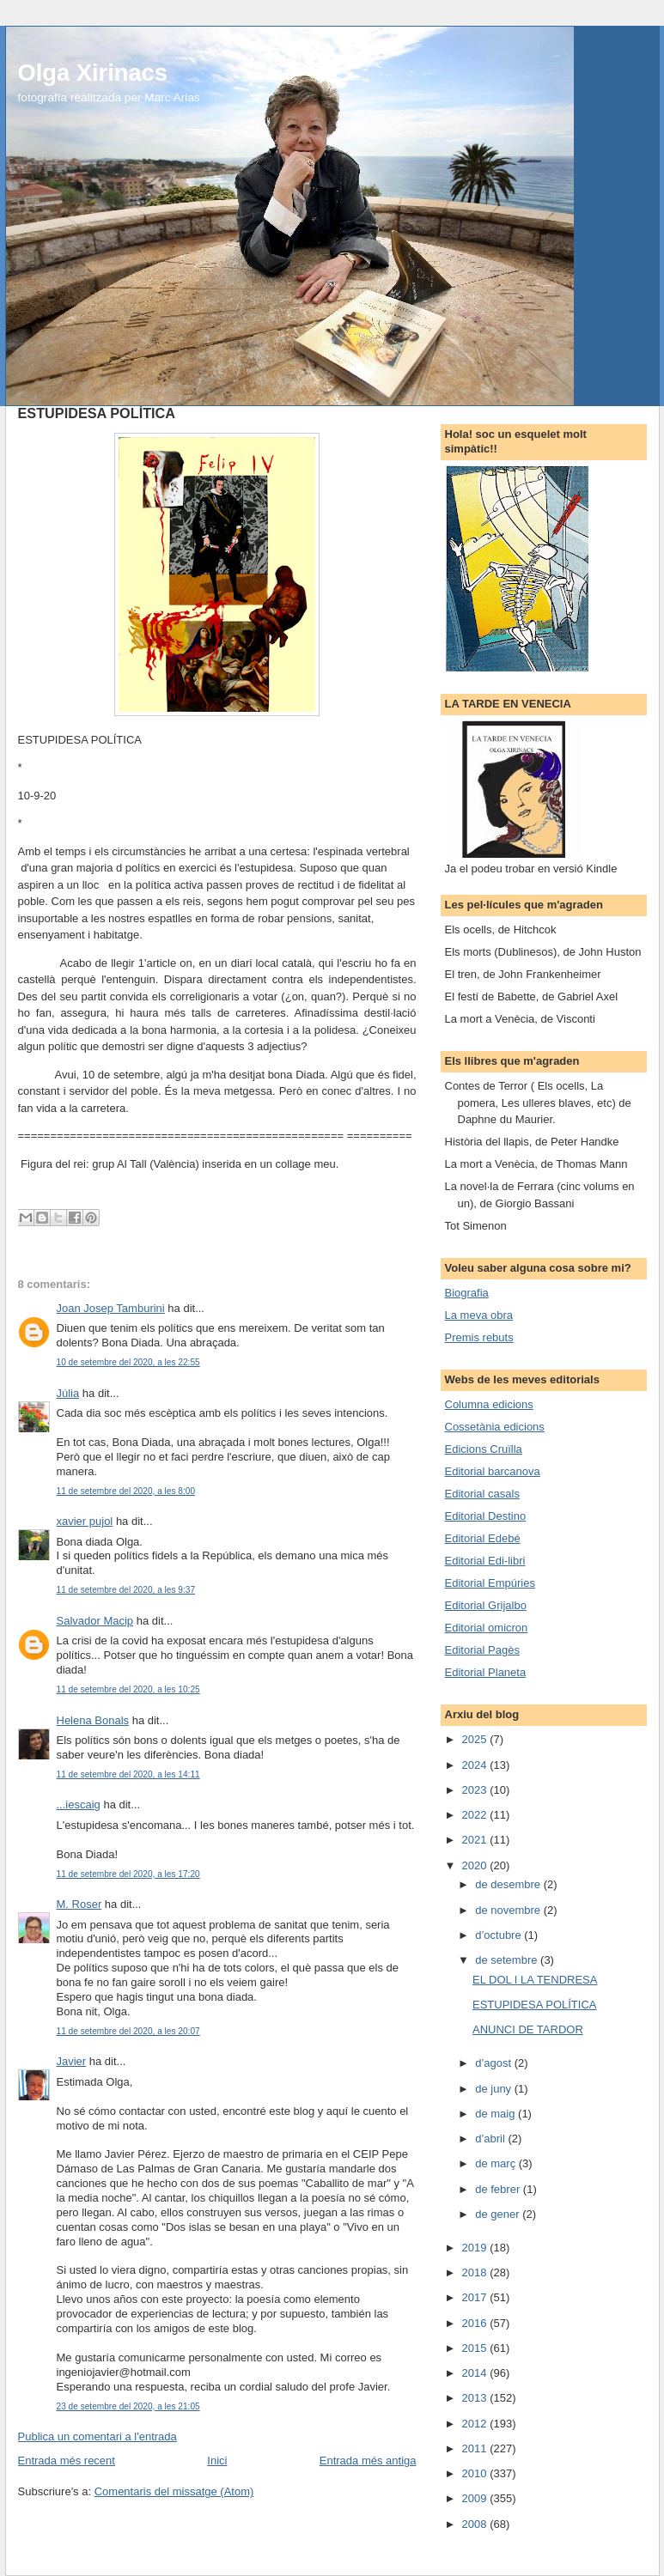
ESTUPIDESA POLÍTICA (534, 2004)
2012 (476, 2423)
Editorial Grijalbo (486, 1605)
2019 (476, 2247)
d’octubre (499, 1935)
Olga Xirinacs (93, 72)
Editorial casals (482, 1493)
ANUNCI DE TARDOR (527, 2029)
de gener (498, 2214)
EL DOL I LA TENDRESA (534, 1979)
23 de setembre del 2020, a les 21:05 (128, 2406)
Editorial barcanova (492, 1471)
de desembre (509, 1884)
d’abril (491, 2138)
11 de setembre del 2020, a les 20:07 (128, 2031)
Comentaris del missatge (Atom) (174, 2491)
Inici (217, 2460)
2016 (476, 2323)
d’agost (495, 2063)
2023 (476, 1789)
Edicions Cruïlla (483, 1449)
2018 (476, 2272)
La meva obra (479, 1315)
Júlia (68, 1393)
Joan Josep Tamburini (111, 1308)
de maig (496, 2113)
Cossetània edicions (495, 1426)
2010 (476, 2473)
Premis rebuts (479, 1337)
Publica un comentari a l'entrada (97, 2436)
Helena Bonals (93, 1720)
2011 (476, 2448)
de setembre (507, 1959)
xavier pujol (85, 1521)
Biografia (467, 1292)
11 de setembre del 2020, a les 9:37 (126, 1590)
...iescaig (79, 1804)
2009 (476, 2498)
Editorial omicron (486, 1627)
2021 (476, 1839)
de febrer (499, 2189)
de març (497, 2163)
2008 (476, 2524)
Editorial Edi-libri (485, 1560)
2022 (476, 1814)
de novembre (509, 1910)
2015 (476, 2348)
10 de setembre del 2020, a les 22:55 (128, 1362)
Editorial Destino (486, 1516)
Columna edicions (489, 1404)
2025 (476, 1739)
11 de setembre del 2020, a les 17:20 (128, 1874)
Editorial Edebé (483, 1538)
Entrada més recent (66, 2460)
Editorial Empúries (490, 1583)
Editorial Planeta (486, 1672)
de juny (495, 2088)
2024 (476, 1765)
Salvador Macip (95, 1620)
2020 (476, 1865)
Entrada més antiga (368, 2460)
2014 (476, 2372)
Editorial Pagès (482, 1649)
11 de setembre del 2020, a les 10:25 (128, 1689)
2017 (476, 2297)
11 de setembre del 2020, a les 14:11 (128, 1774)
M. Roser (79, 1904)
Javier (72, 2061)
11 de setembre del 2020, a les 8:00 (126, 1491)
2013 (476, 2397)
